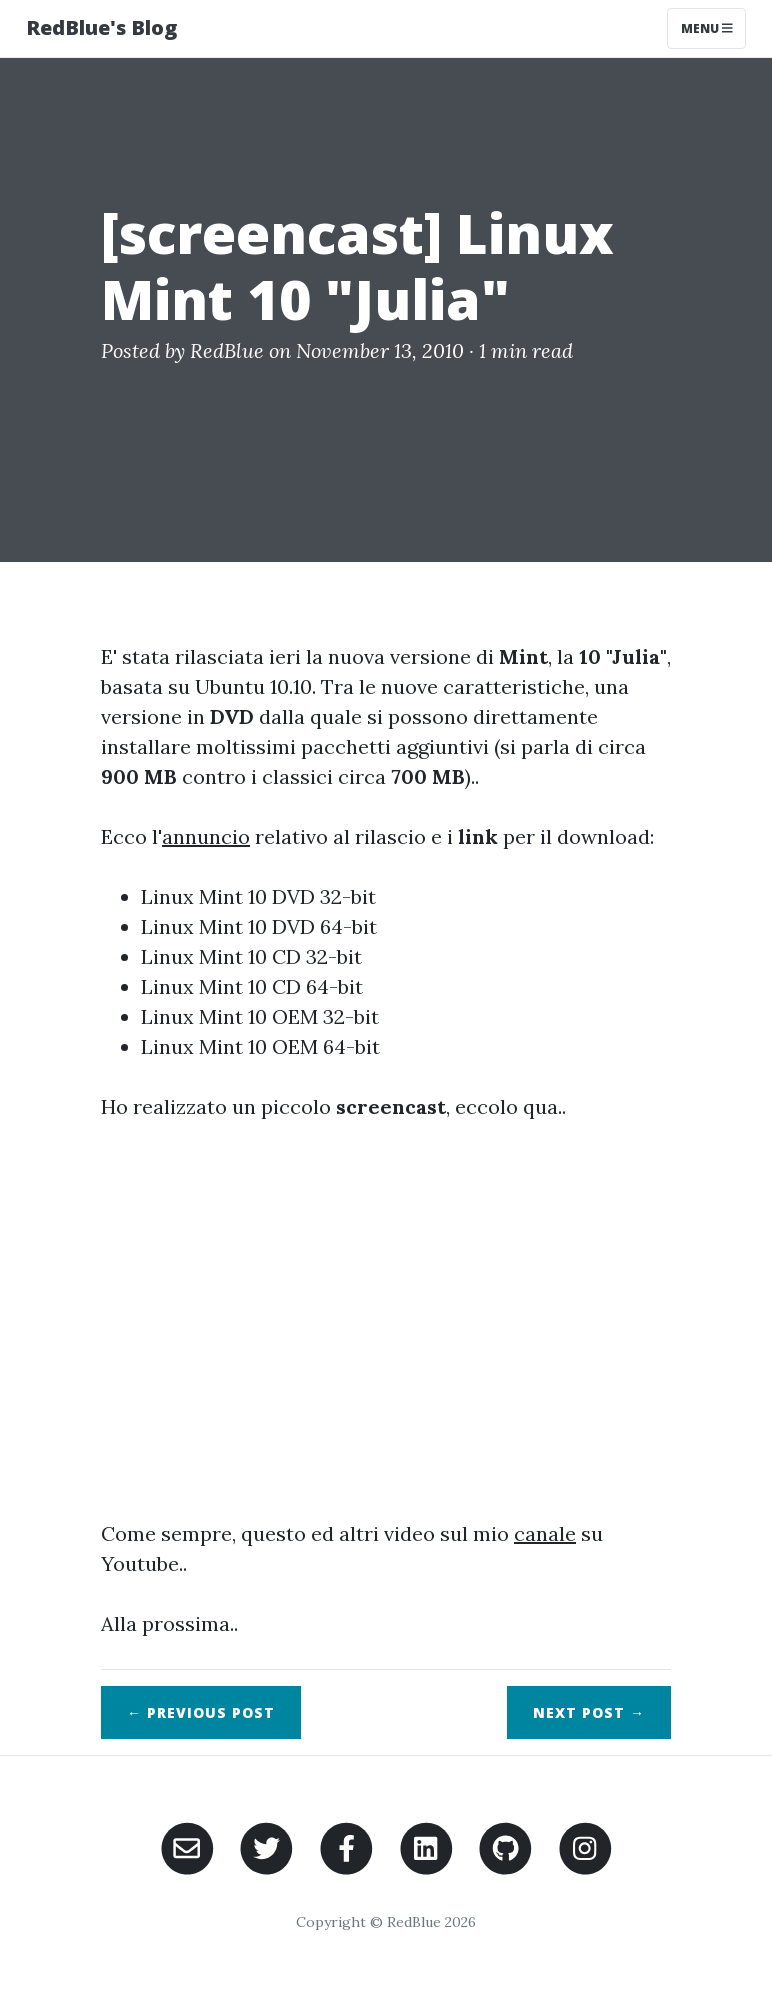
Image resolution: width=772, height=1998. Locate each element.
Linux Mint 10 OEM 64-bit (260, 1046)
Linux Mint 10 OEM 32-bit (260, 1016)
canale (545, 1533)
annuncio (206, 836)
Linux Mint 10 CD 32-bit (251, 956)
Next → (589, 1712)
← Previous (201, 1712)
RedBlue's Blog (101, 27)
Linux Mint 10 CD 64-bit (252, 986)
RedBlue (227, 350)
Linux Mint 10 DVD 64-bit (259, 926)
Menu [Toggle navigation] (707, 28)
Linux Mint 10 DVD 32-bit (258, 896)
